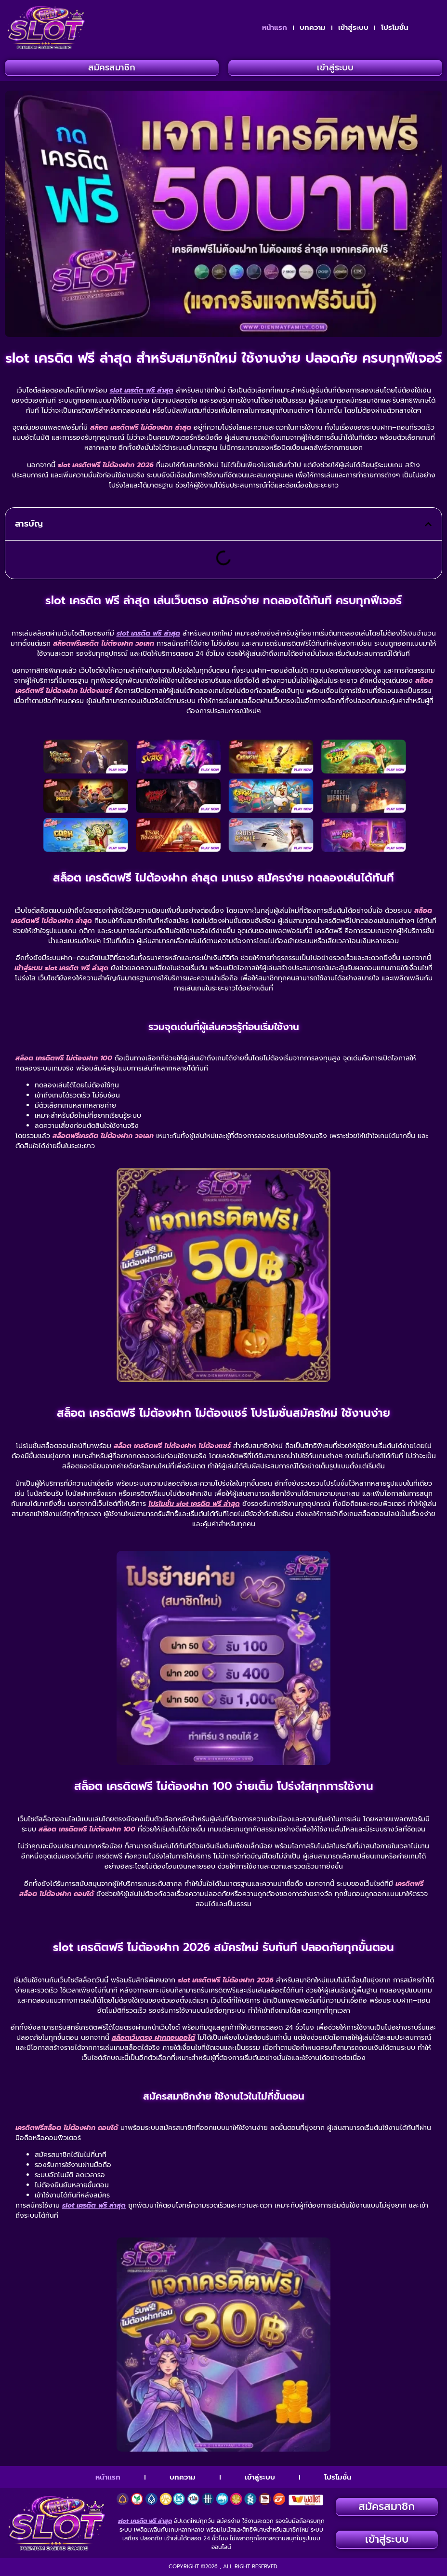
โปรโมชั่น (394, 27)
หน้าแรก (274, 27)
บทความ (313, 27)
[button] (428, 524)
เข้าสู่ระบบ (353, 27)
